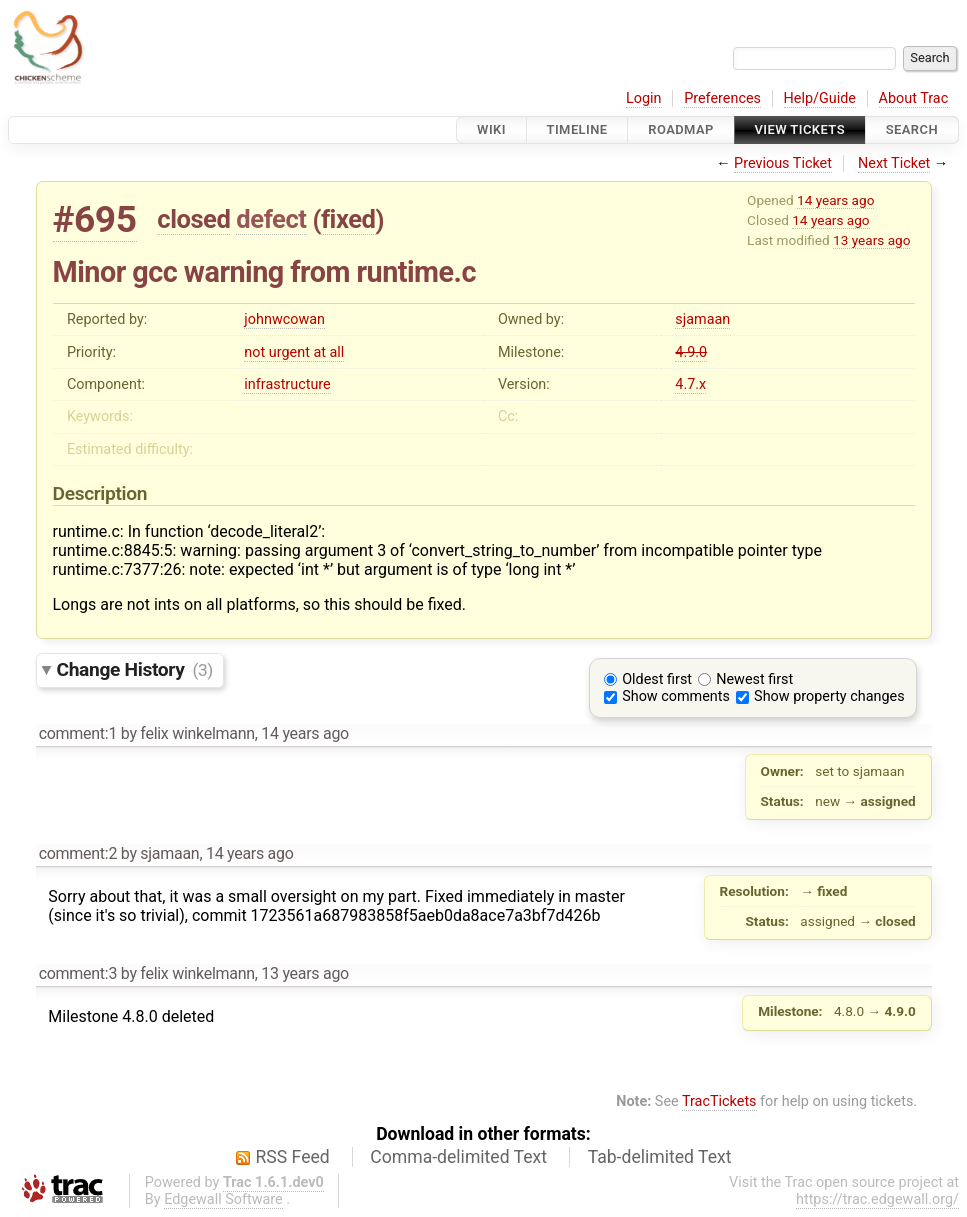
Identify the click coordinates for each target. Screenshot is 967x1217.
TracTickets (719, 1101)
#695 (95, 219)
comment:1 (78, 733)
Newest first (754, 679)
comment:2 (78, 853)
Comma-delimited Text (458, 1157)
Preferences (722, 98)
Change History (135, 669)
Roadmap (681, 129)
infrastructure (287, 384)
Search (912, 129)
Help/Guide (820, 98)
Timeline (577, 129)
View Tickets (800, 129)
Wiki (491, 129)
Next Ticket (894, 163)
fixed (348, 219)
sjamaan (702, 319)
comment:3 (78, 973)
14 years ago (835, 200)
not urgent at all (294, 352)
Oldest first (657, 679)
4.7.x (690, 384)
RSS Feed (293, 1157)
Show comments (676, 696)
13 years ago (871, 240)
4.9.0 (691, 352)
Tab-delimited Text (660, 1157)
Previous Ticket (783, 163)
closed (193, 219)
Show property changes (829, 696)
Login (644, 98)
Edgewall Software (223, 1199)
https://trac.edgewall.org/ (877, 1199)
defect (271, 219)
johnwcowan (284, 319)
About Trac (914, 98)
